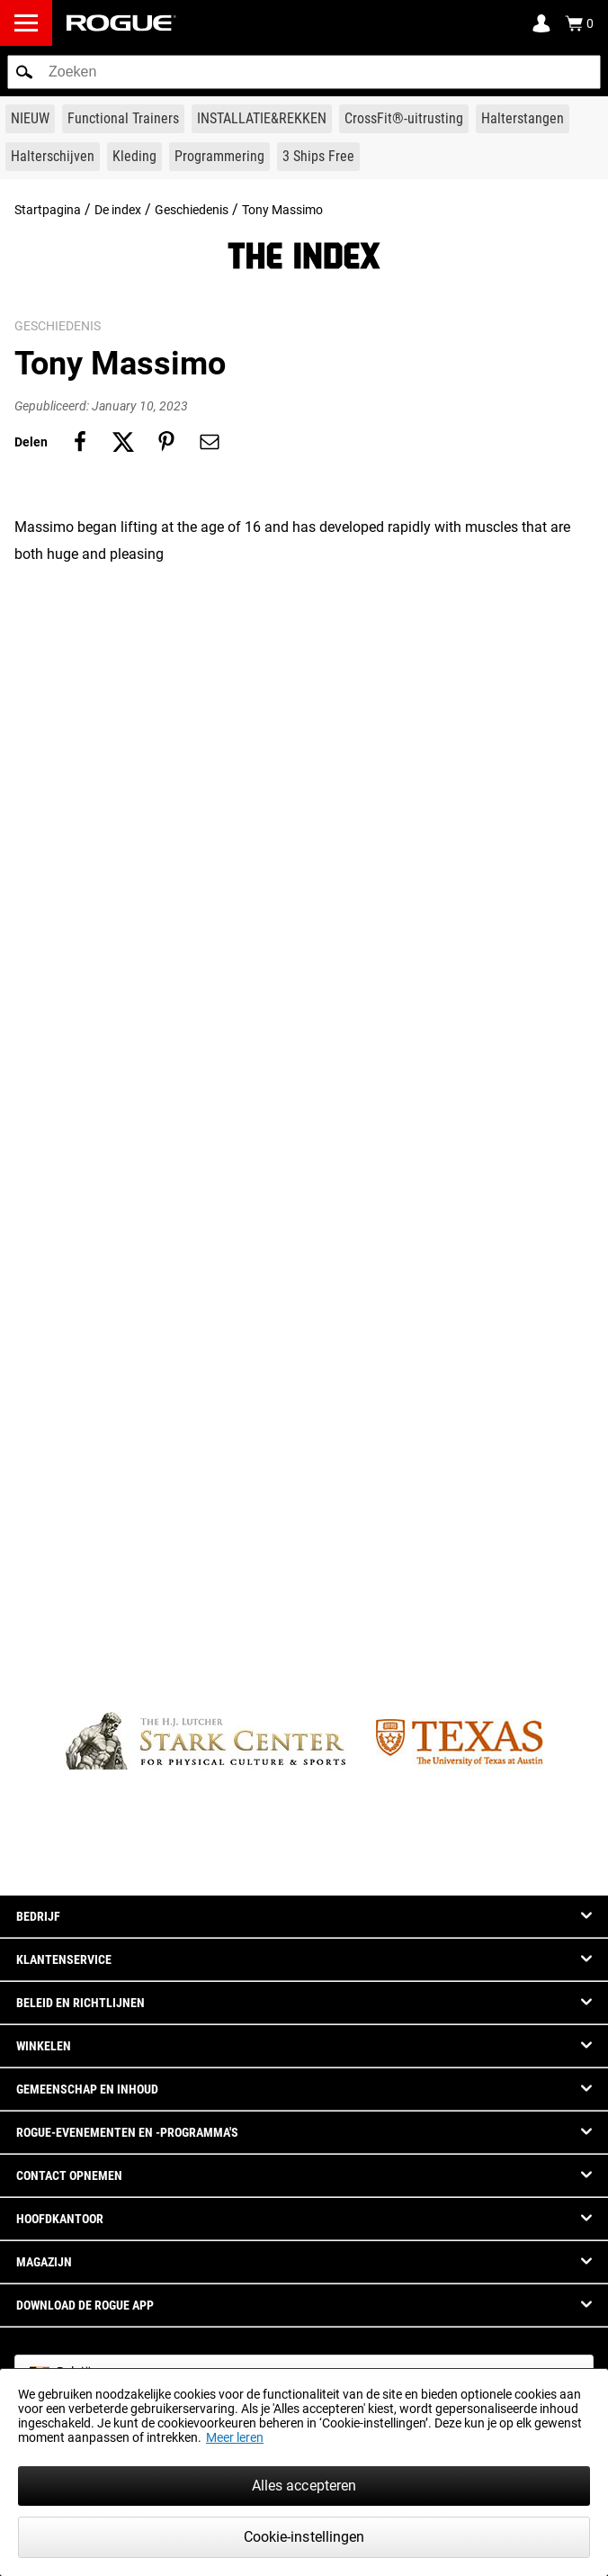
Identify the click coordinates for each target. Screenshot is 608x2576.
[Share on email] (209, 442)
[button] (24, 72)
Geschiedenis (191, 210)
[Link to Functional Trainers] (123, 118)
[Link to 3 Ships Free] (318, 156)
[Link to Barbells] (522, 118)
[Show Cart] (579, 23)
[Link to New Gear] (30, 118)
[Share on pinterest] (166, 442)
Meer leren (235, 2437)
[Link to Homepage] (121, 23)
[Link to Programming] (219, 156)
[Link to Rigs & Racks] (262, 118)
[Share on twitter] (123, 442)
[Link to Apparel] (134, 156)
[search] (304, 72)
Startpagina (47, 210)
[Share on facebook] (80, 442)
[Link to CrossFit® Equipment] (404, 118)
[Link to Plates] (52, 156)
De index (117, 210)
